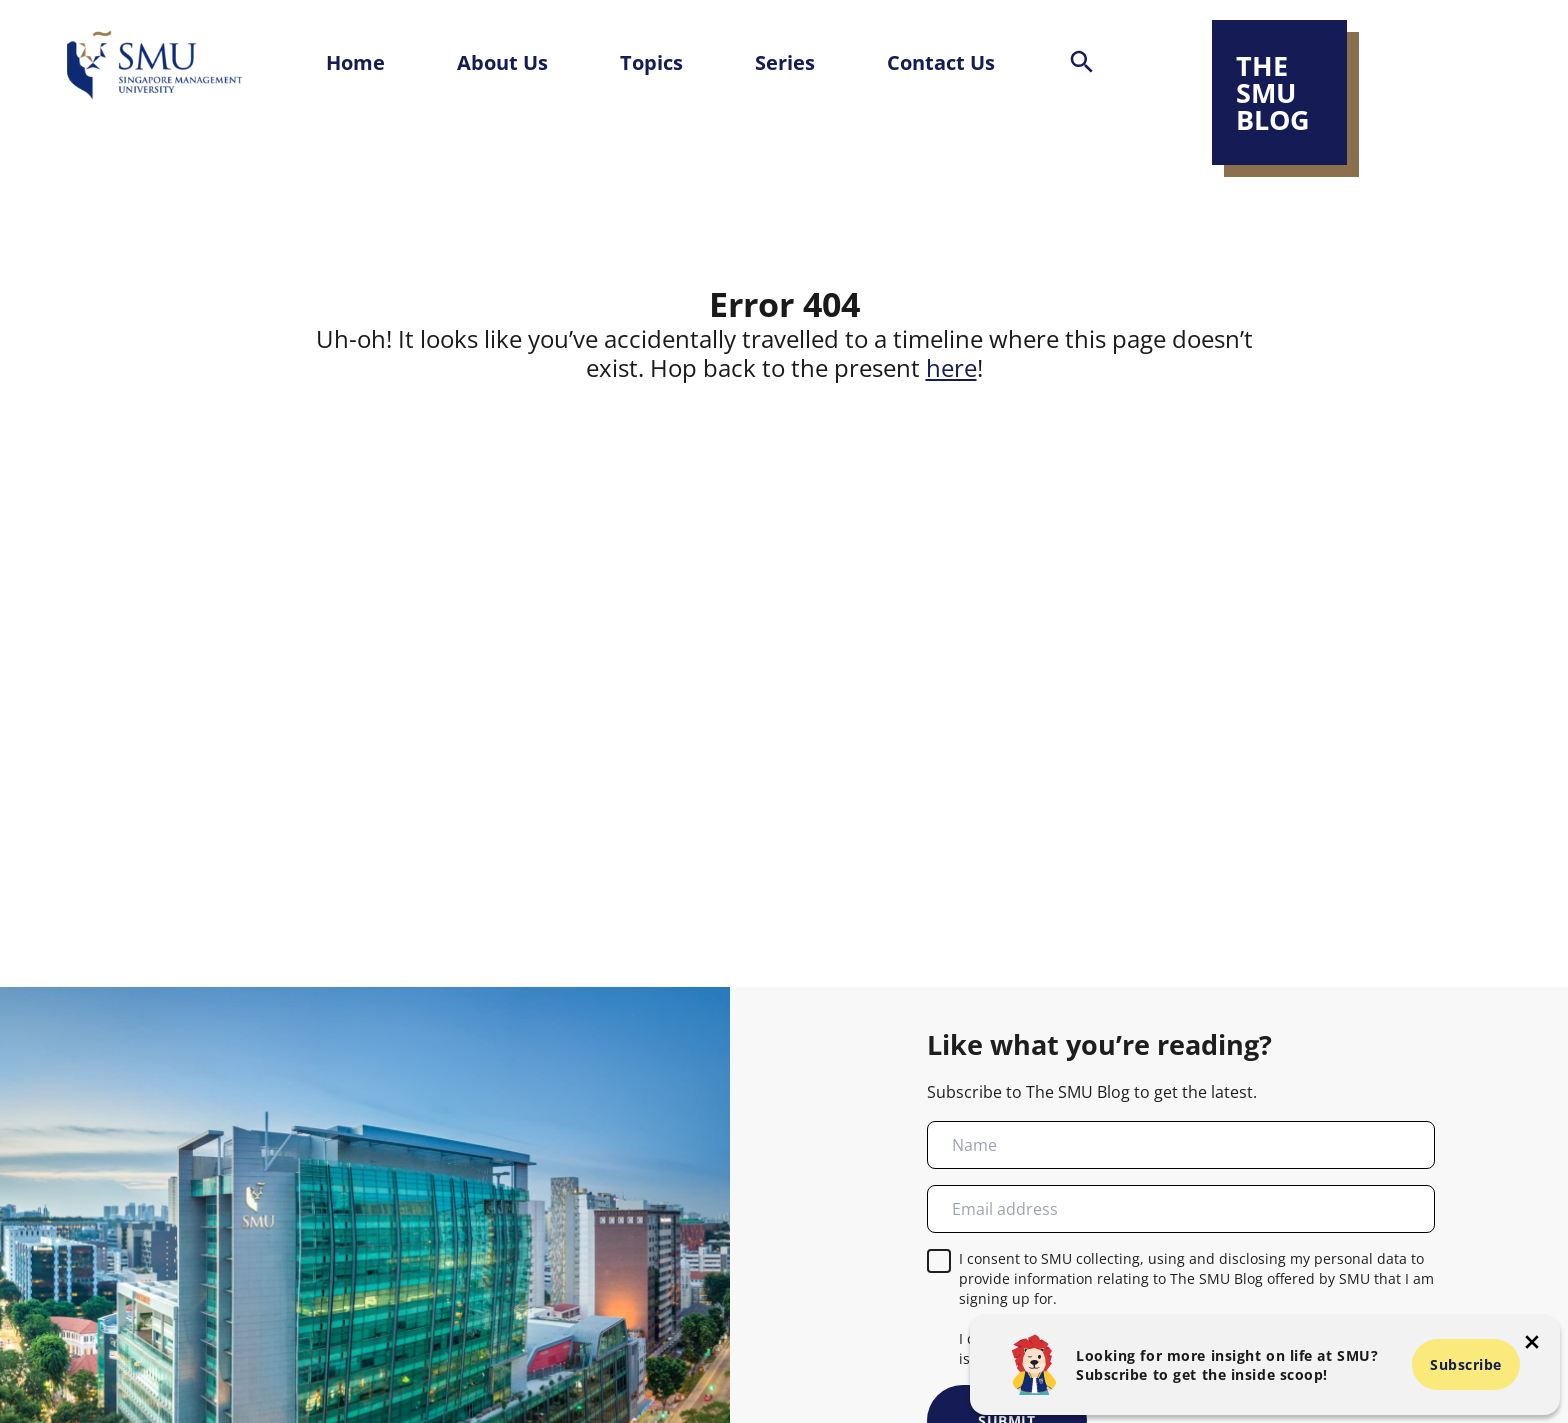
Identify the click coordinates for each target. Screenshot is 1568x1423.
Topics (651, 62)
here (951, 367)
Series (785, 62)
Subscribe (1466, 1364)
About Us (502, 62)
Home (355, 62)
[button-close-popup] (1532, 1342)
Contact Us (941, 62)
